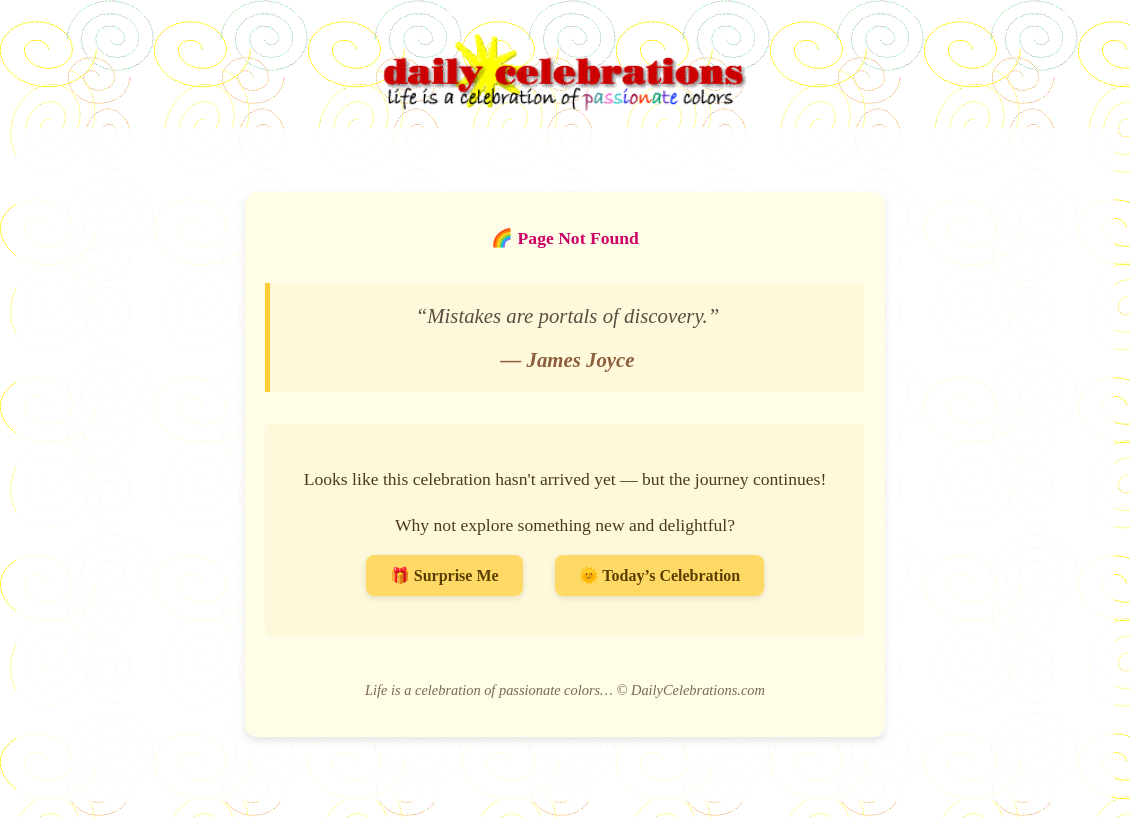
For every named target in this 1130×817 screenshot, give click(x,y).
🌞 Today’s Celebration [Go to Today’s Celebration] (660, 575)
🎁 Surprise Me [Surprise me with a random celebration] (444, 575)
